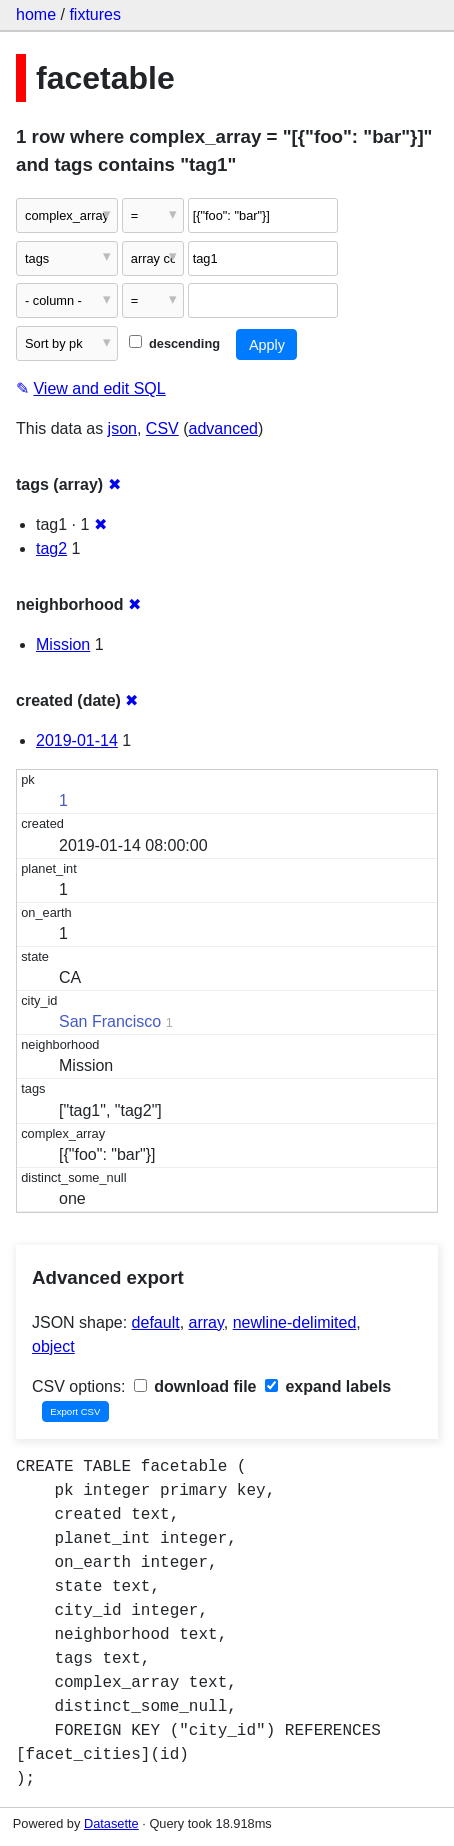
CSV (162, 428)
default (156, 1322)
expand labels (328, 1386)
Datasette (111, 1823)
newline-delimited (295, 1322)
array (206, 1322)
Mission (63, 644)
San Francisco (110, 1021)
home (36, 14)
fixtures (95, 14)
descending (174, 343)
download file (195, 1386)
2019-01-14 (77, 740)
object (53, 1346)
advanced (223, 428)
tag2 (51, 548)
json (122, 428)
